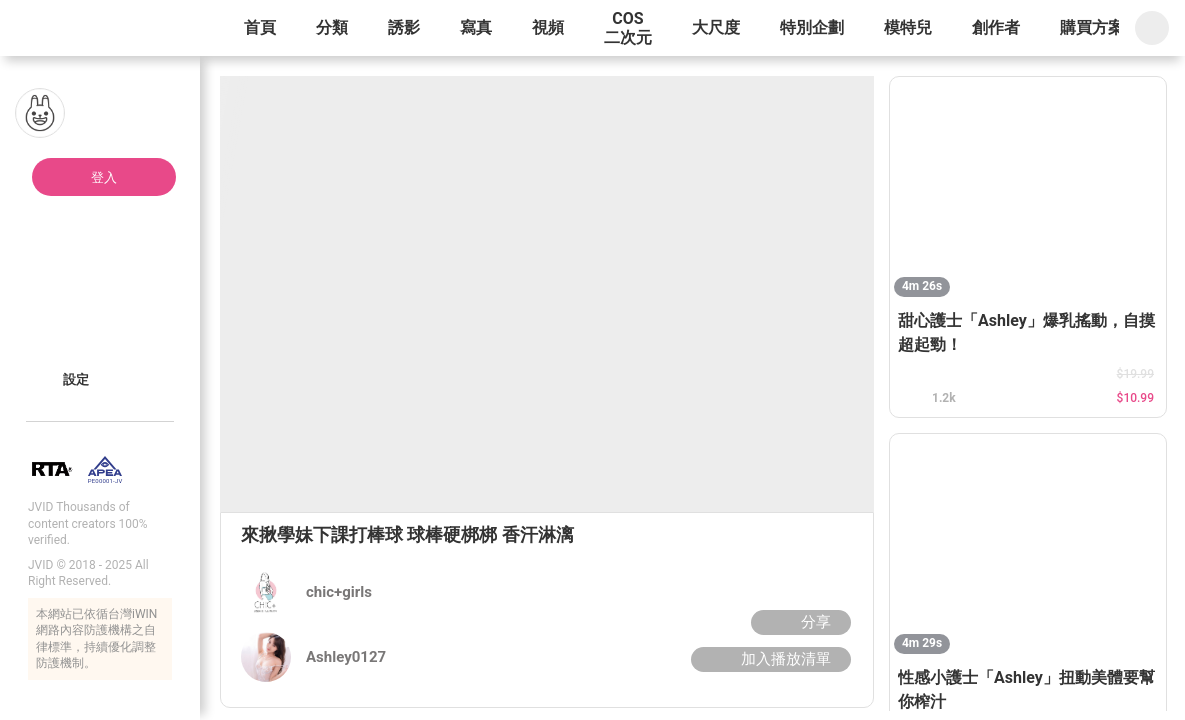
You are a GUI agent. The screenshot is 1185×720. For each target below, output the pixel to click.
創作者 (996, 27)
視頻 (548, 27)
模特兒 (908, 27)
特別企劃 (812, 27)
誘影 (404, 27)
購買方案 (1092, 27)
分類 (332, 27)
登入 (104, 177)
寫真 (476, 27)
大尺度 (716, 27)
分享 (798, 622)
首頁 (260, 27)
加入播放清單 (768, 659)
